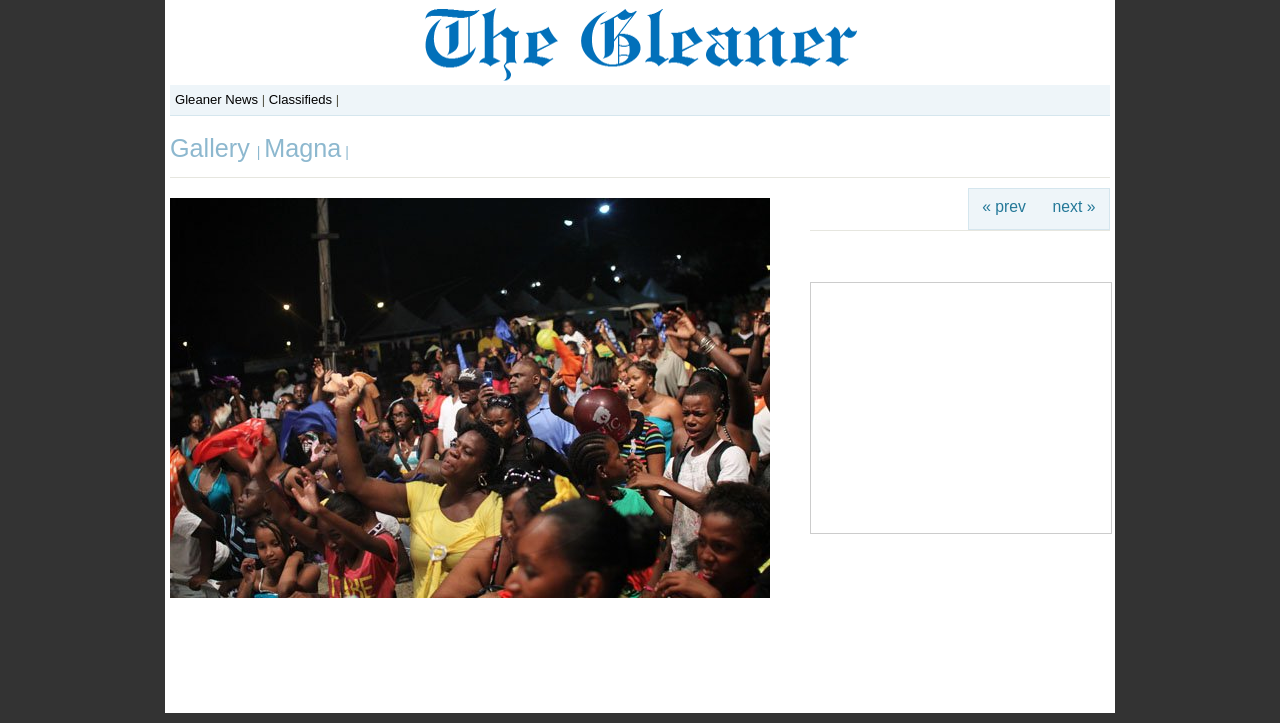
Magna (302, 148)
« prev (1004, 206)
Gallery (213, 148)
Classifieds (300, 99)
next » (1074, 206)
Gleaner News (216, 99)
